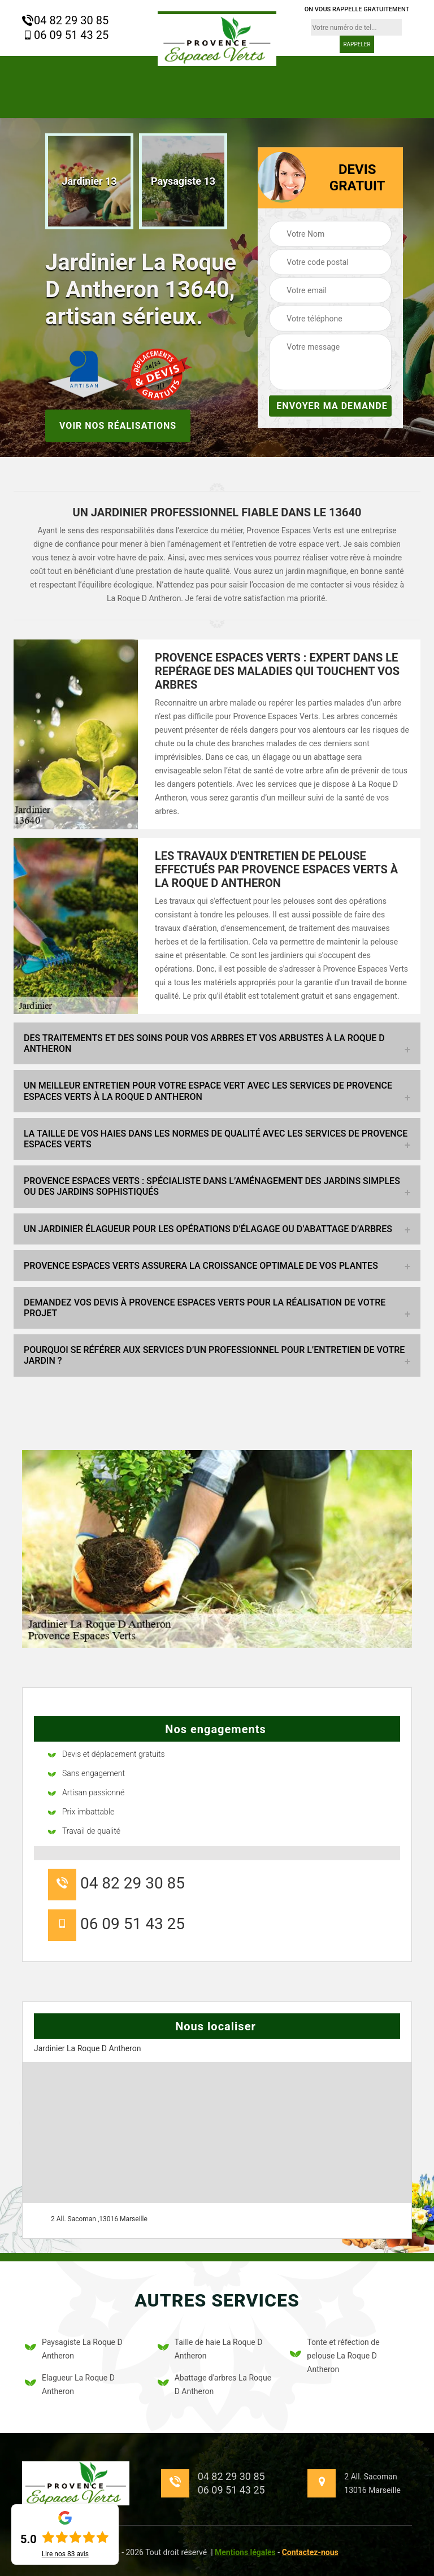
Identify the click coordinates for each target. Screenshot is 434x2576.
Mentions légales (245, 2552)
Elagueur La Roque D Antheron (70, 2384)
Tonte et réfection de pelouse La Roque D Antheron (334, 2356)
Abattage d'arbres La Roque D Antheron (214, 2384)
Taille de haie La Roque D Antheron (210, 2349)
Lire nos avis (65, 2554)
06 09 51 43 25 (65, 35)
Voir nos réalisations (117, 425)
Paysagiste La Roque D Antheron (74, 2349)
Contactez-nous (310, 2552)
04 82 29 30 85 (65, 20)
